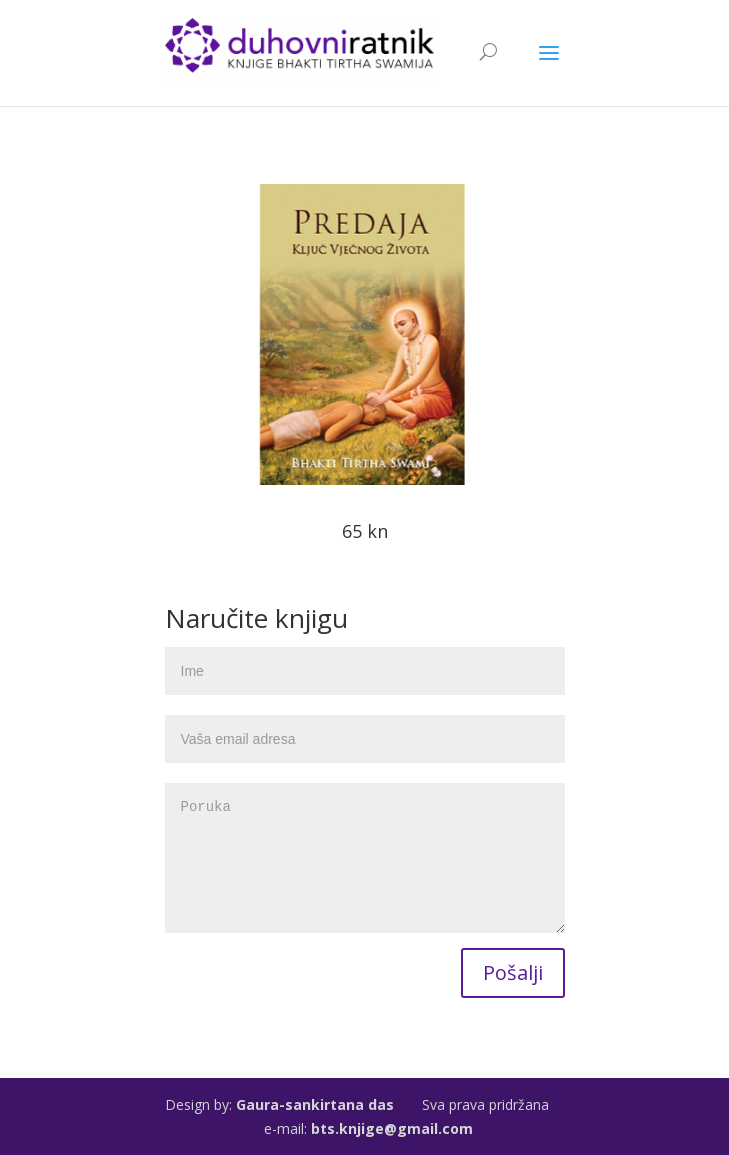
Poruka (365, 858)
